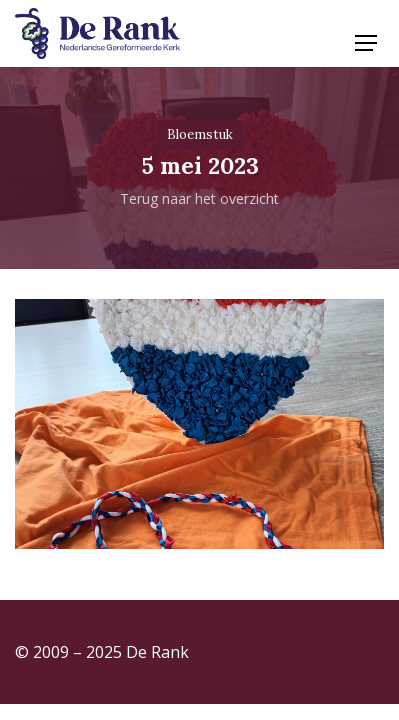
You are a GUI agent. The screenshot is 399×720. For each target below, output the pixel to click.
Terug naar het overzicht (199, 198)
